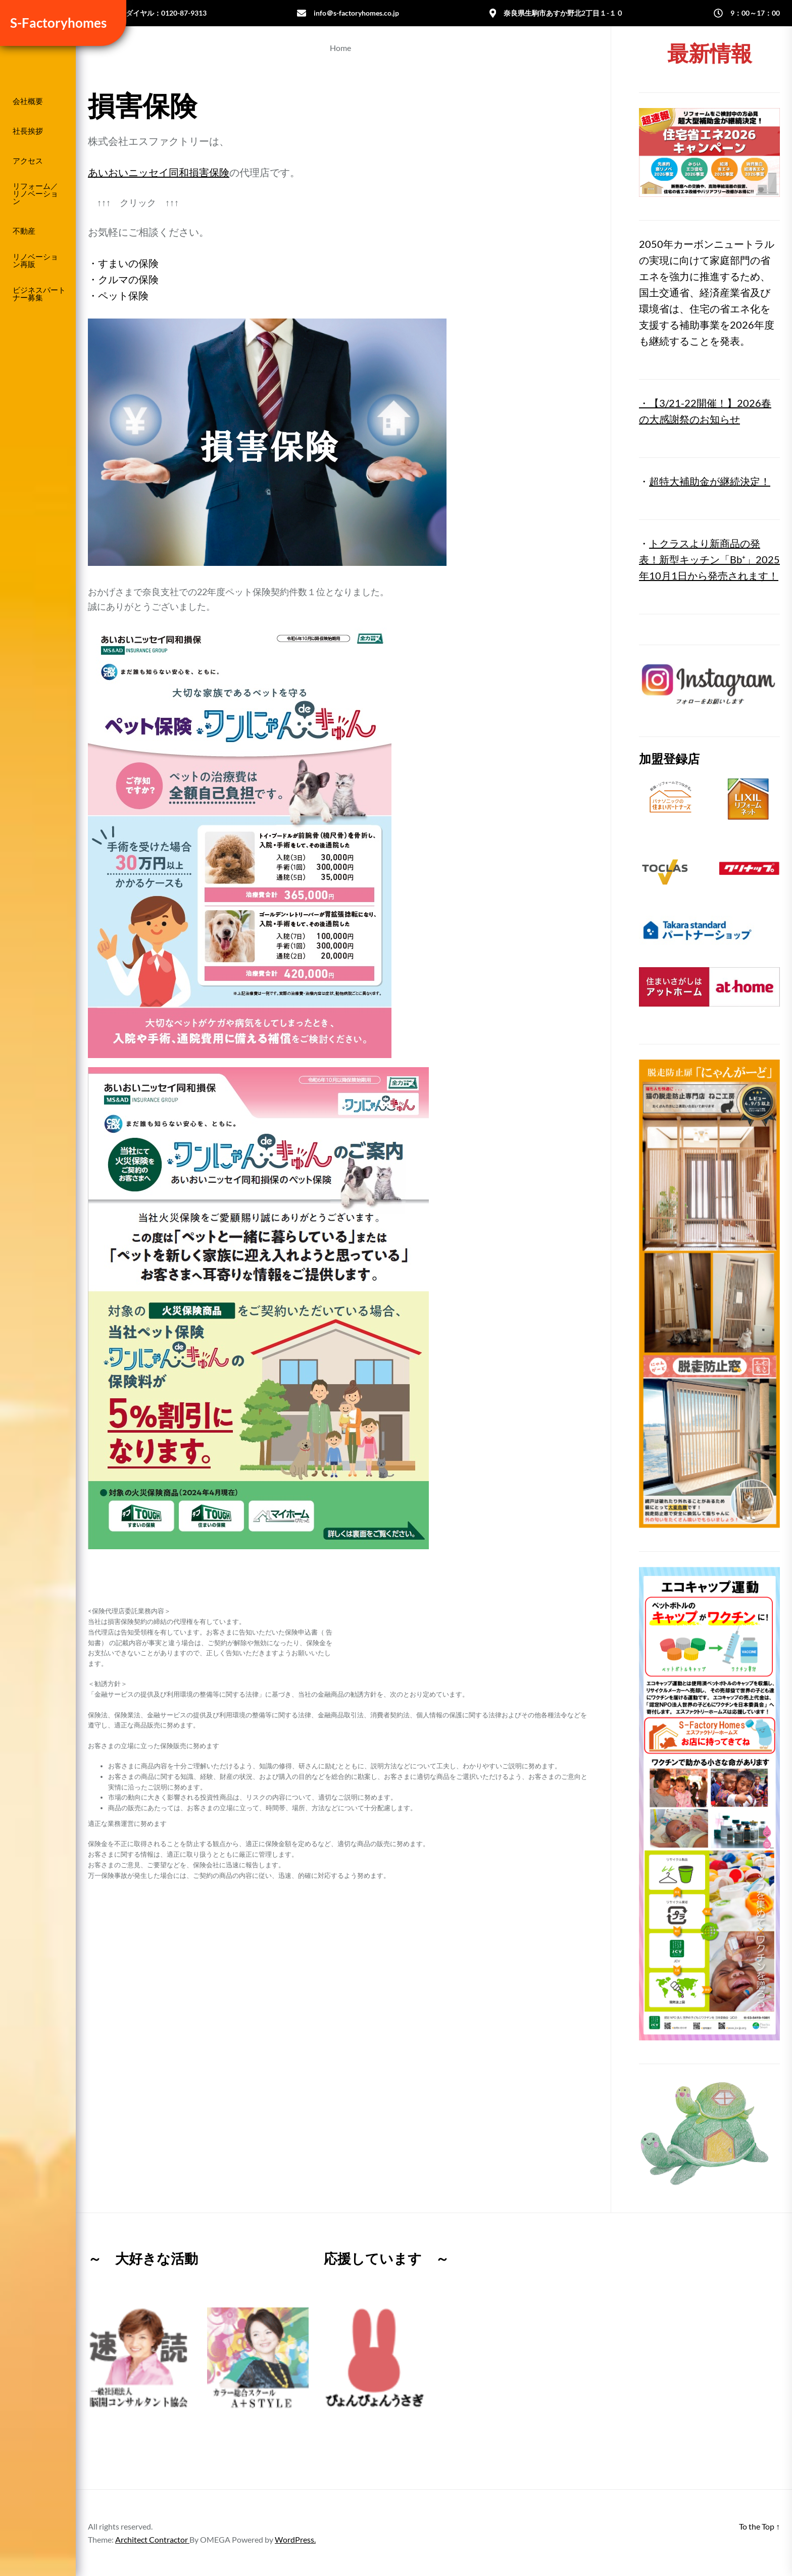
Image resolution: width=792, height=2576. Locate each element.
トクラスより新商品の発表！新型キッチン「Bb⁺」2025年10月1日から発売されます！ (709, 559)
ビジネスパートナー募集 (39, 293)
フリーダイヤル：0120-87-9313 (156, 13)
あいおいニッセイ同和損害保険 (158, 172)
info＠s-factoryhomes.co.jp (356, 13)
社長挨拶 (28, 131)
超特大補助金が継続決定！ (709, 481)
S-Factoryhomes (56, 22)
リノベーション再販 (35, 260)
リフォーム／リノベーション (35, 193)
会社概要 (28, 101)
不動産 (24, 231)
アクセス (28, 161)
